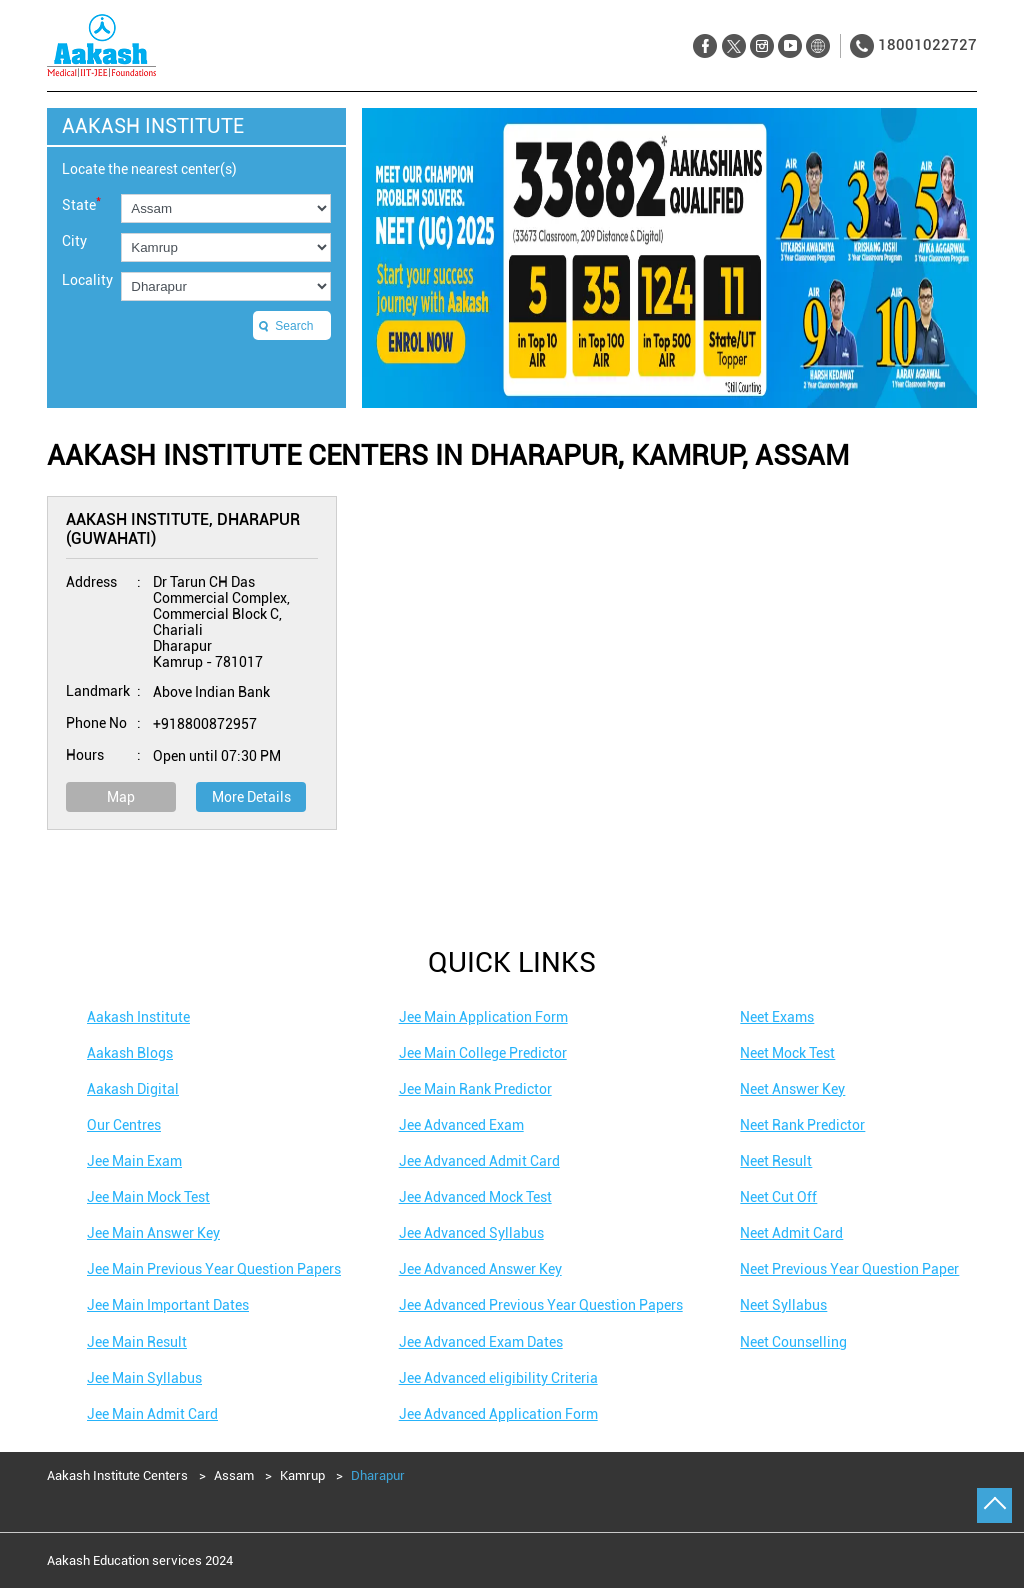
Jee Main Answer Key (153, 1233)
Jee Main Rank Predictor (475, 1089)
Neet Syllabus (783, 1305)
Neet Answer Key (792, 1089)
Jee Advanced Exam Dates (481, 1342)
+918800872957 (205, 724)
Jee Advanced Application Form (498, 1414)
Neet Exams (777, 1017)
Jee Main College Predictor (483, 1053)
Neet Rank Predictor (802, 1125)
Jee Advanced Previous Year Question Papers (541, 1305)
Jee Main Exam (134, 1161)
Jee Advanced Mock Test (475, 1197)
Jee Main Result (137, 1342)
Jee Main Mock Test (148, 1197)
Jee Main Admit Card (152, 1414)
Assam (234, 1475)
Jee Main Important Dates (168, 1305)
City (74, 241)
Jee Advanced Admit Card (479, 1161)
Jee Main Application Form (483, 1017)
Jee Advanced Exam (461, 1125)
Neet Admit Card (791, 1233)
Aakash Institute (138, 1017)
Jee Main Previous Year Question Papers (214, 1269)
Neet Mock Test (787, 1053)
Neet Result (776, 1161)
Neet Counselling (793, 1342)
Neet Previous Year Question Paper (849, 1269)
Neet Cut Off (778, 1197)
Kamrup (302, 1475)
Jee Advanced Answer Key (480, 1269)
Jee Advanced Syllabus (471, 1233)
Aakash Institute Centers (119, 1475)
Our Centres (124, 1125)
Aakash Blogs (130, 1053)
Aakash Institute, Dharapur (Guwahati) (183, 528)
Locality (87, 280)
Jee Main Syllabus (144, 1378)
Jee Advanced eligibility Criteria (498, 1378)
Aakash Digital (133, 1089)
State (81, 203)
